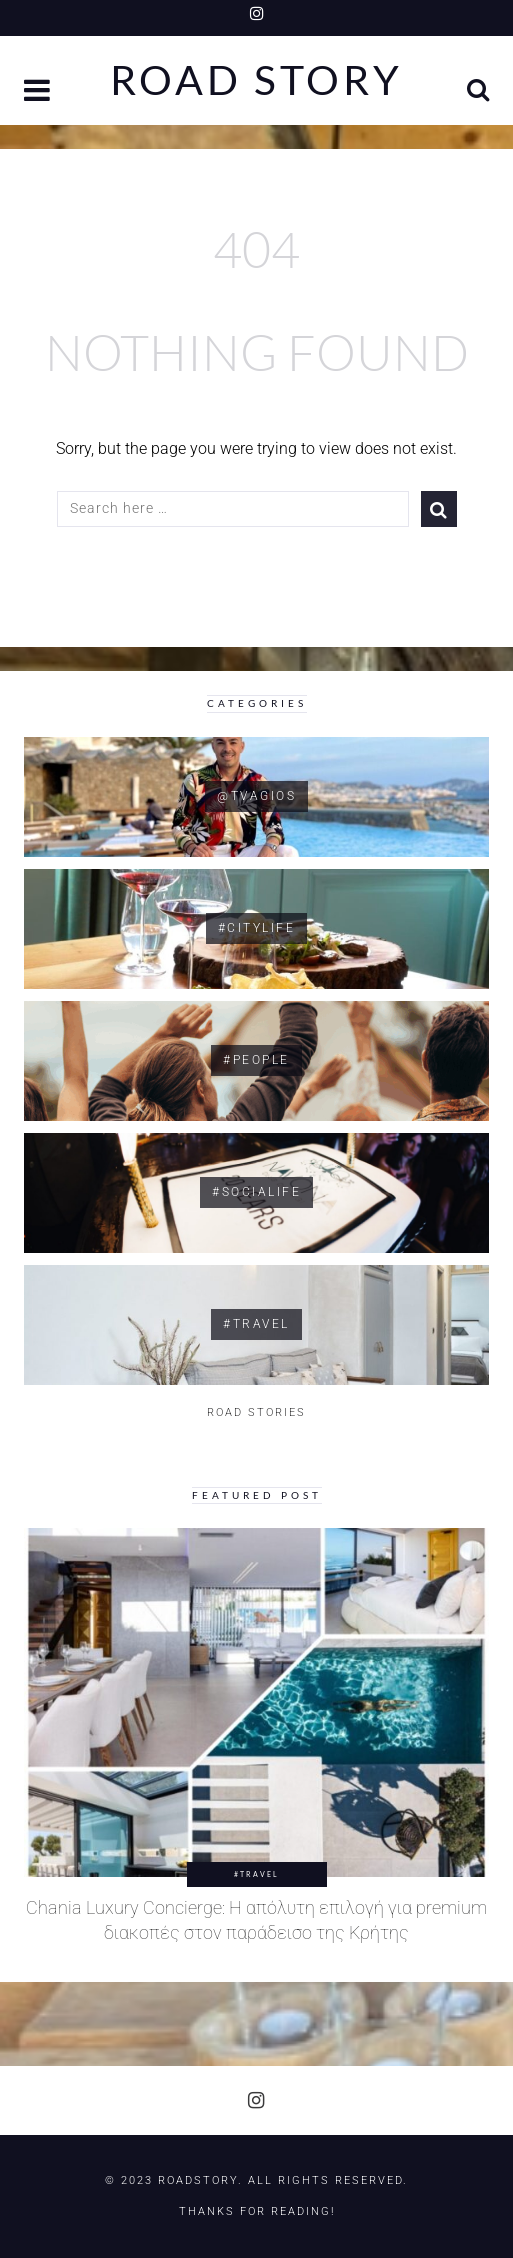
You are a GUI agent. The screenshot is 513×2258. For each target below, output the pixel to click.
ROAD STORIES (256, 1412)
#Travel (256, 1874)
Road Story (256, 80)
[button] (39, 92)
